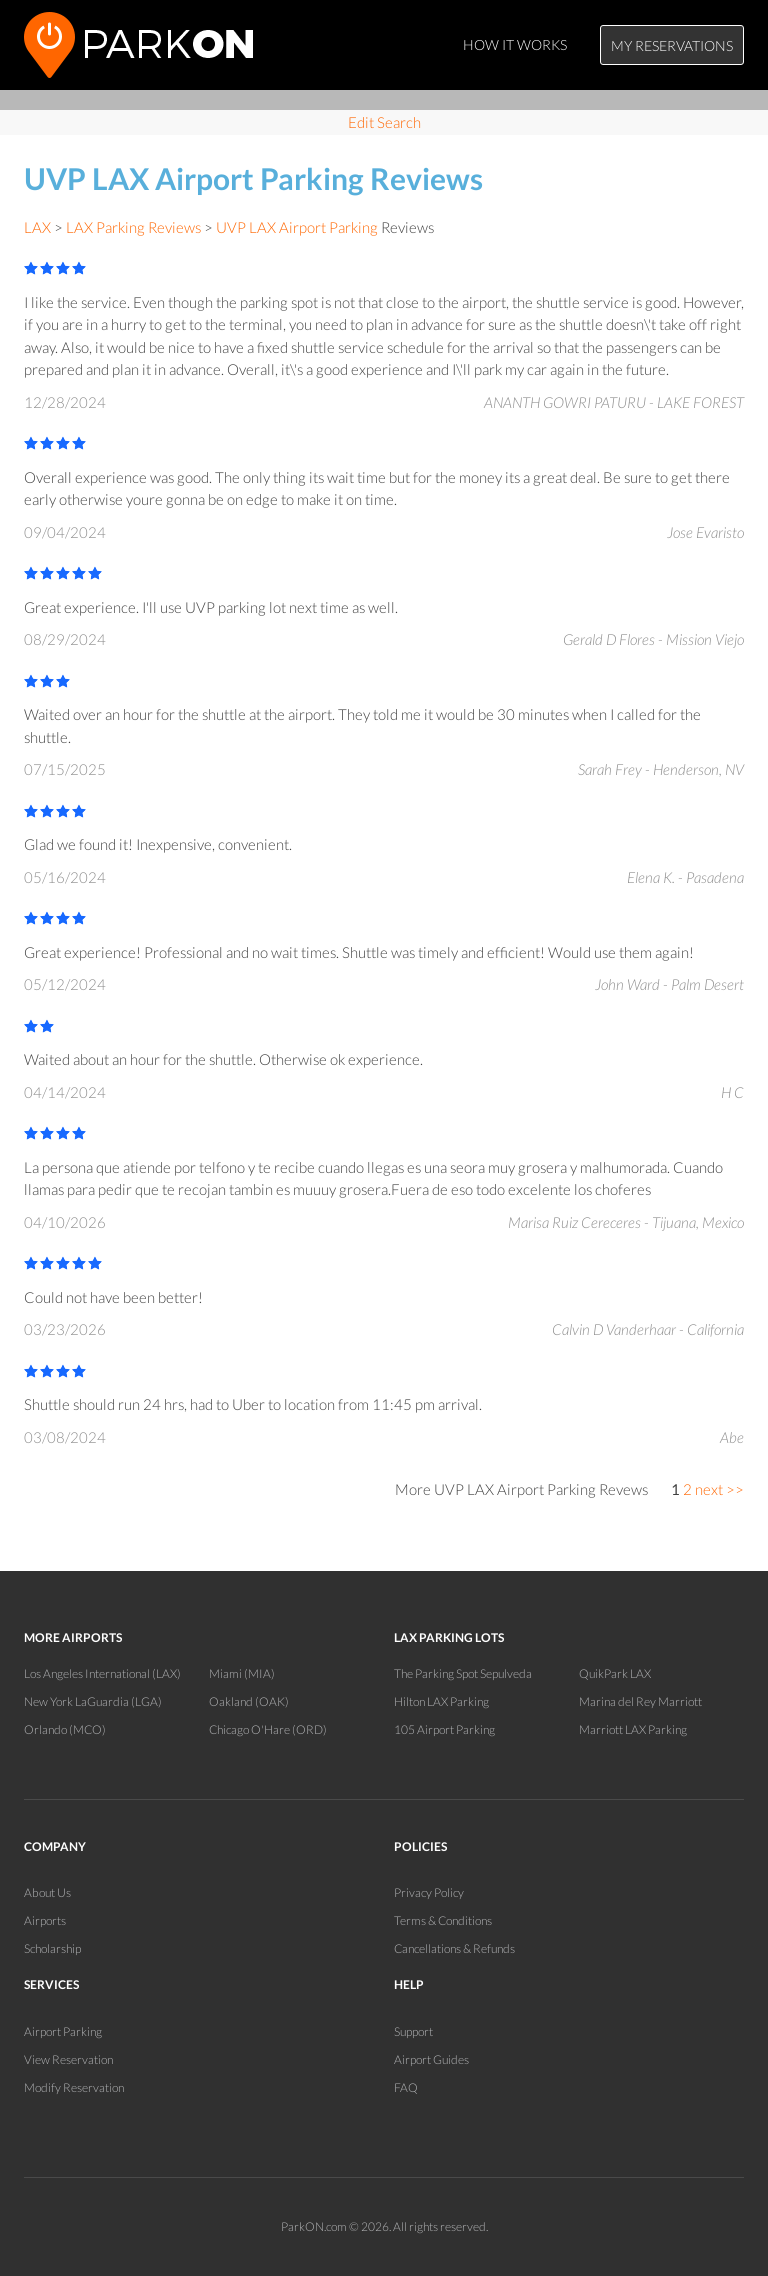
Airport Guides (431, 2059)
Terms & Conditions (443, 1920)
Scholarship (52, 1948)
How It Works (515, 44)
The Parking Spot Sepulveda (463, 1673)
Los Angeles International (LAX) (102, 1673)
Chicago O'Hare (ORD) (268, 1729)
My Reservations (672, 45)
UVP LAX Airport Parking (297, 227)
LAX (37, 227)
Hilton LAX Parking (441, 1701)
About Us (47, 1892)
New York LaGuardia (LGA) (93, 1701)
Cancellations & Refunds (454, 1948)
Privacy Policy (429, 1892)
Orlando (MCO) (65, 1729)
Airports (45, 1920)
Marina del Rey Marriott (640, 1701)
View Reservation (68, 2059)
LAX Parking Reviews (133, 227)
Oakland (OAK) (249, 1701)
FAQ (406, 2087)
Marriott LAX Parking (633, 1729)
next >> (719, 1489)
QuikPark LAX (615, 1673)
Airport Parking (63, 2031)
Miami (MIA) (242, 1673)
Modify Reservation (74, 2087)
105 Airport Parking (444, 1729)
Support (413, 2031)
